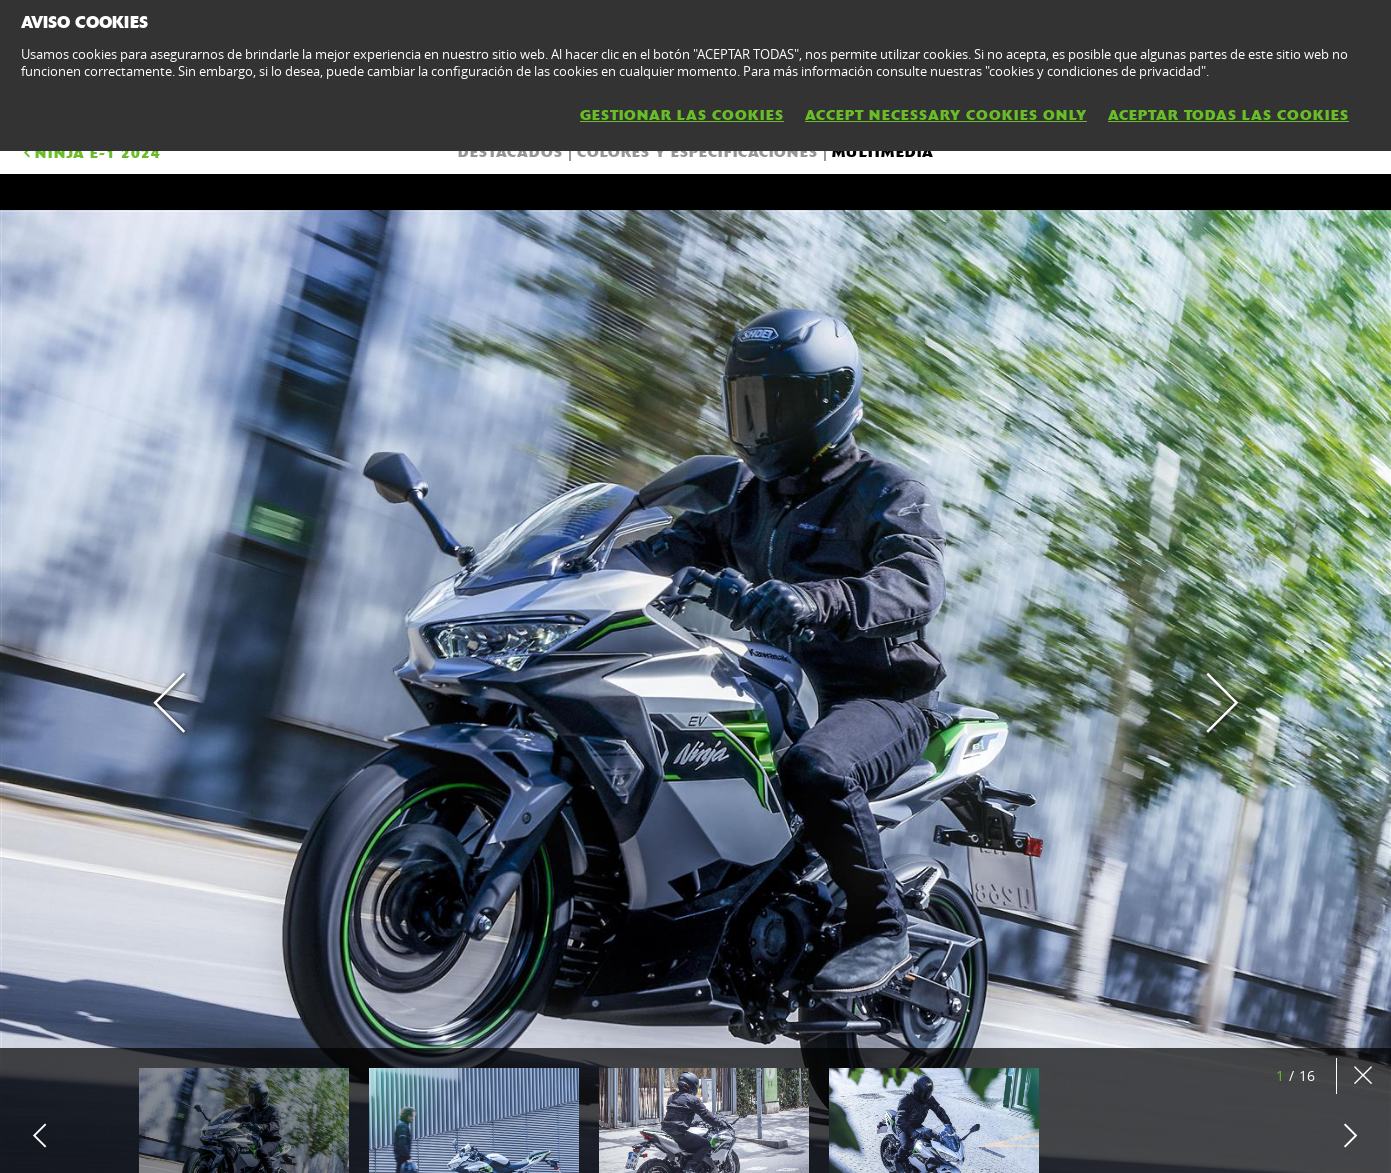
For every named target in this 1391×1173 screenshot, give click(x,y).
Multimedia (883, 152)
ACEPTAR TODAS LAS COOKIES (1228, 115)
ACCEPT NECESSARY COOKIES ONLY (946, 115)
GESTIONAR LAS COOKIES (682, 115)
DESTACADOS (510, 152)
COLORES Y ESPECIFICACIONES (697, 152)
